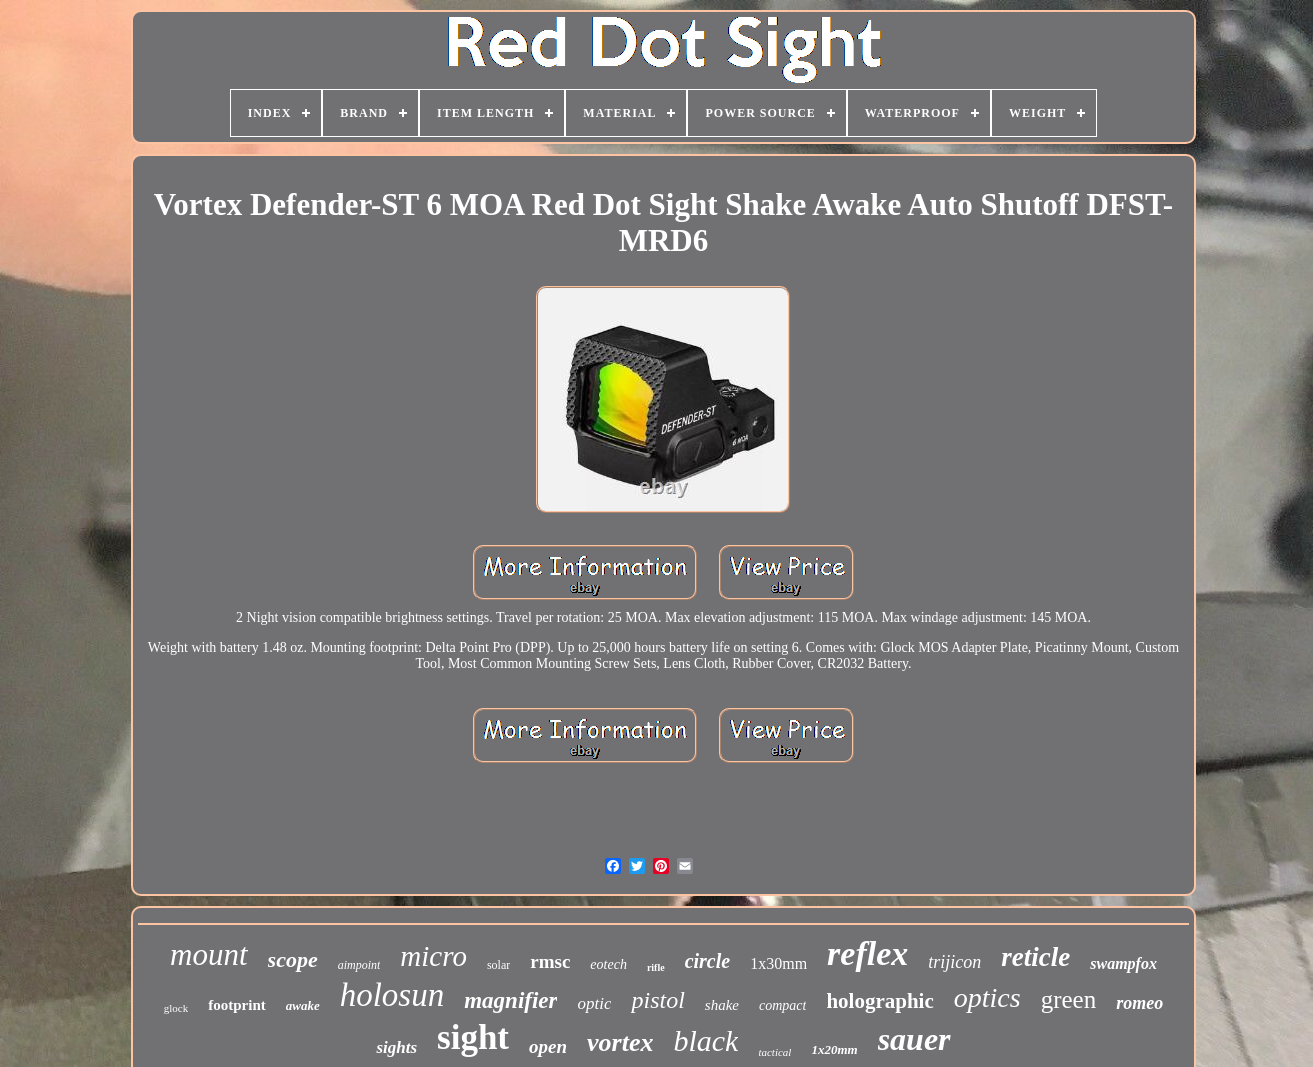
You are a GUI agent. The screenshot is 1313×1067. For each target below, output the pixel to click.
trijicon (954, 962)
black (705, 1040)
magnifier (510, 1000)
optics (987, 997)
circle (708, 961)
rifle (656, 967)
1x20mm (834, 1049)
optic (594, 1003)
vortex (620, 1042)
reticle (1035, 957)
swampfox (1123, 963)
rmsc (550, 961)
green (1069, 999)
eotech (608, 964)
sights (396, 1047)
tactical (774, 1052)
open (548, 1046)
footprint (237, 1005)
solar (498, 965)
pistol (657, 1000)
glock (176, 1008)
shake (722, 1005)
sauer (914, 1039)
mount (209, 954)
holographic (879, 1001)
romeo (1139, 1003)
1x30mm (778, 963)
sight (473, 1037)
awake (303, 1005)
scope (293, 959)
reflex (867, 953)
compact (782, 1005)
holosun (392, 995)
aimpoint (359, 965)
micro (433, 956)
